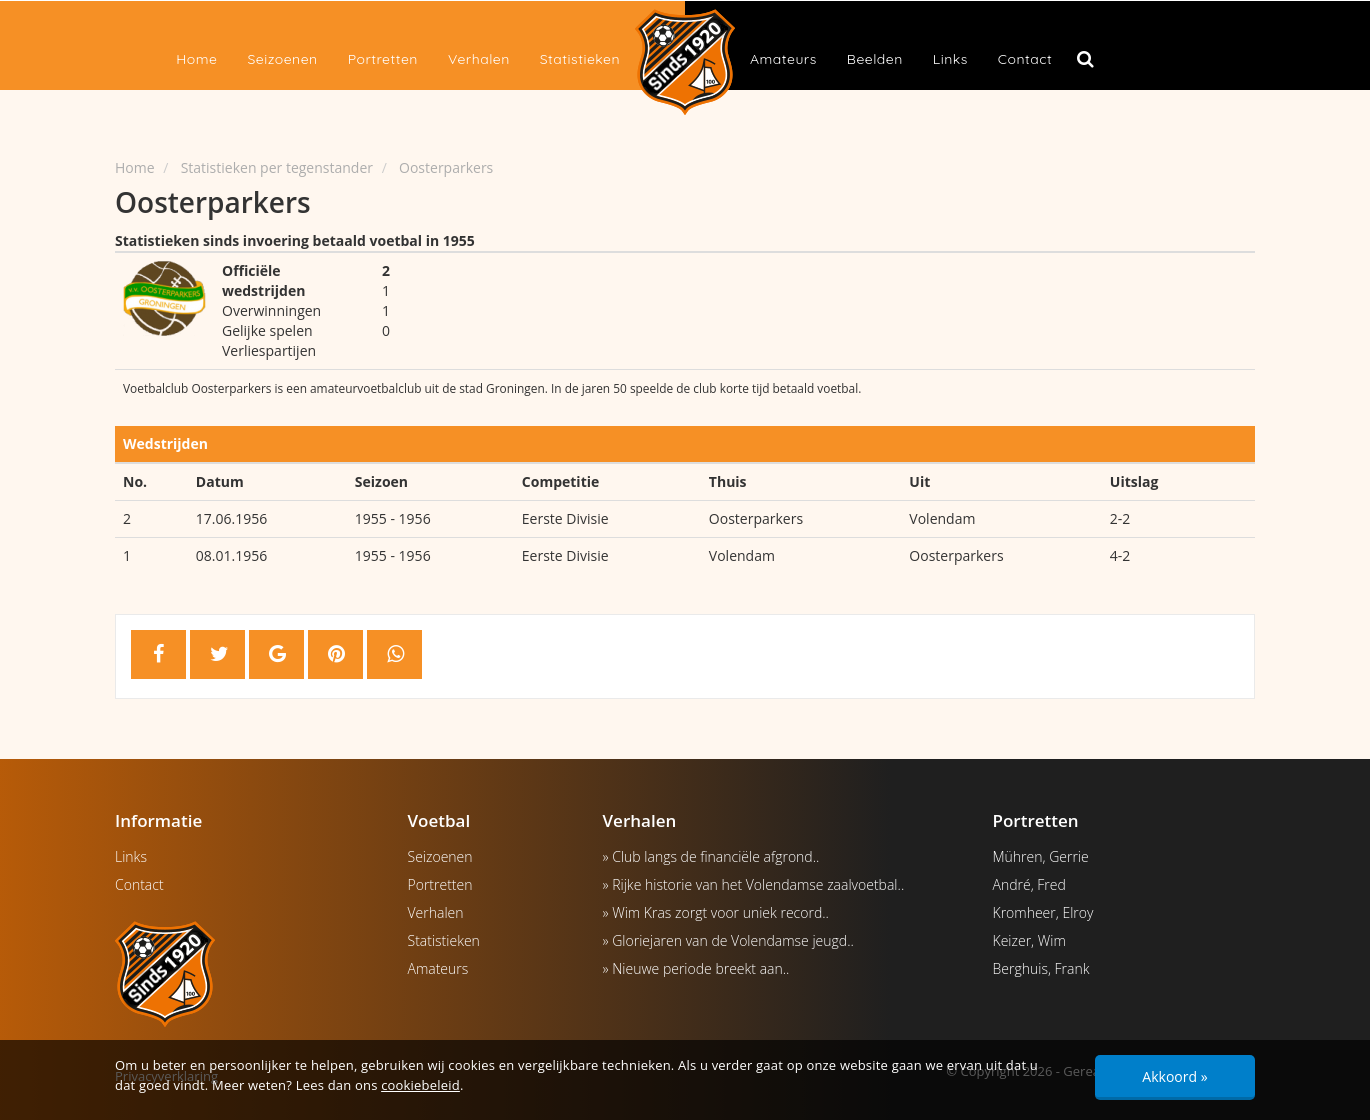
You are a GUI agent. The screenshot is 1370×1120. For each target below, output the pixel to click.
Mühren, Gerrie (1041, 856)
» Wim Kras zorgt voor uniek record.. (716, 912)
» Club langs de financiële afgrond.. (711, 856)
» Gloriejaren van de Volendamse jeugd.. (728, 940)
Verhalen (479, 59)
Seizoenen (282, 59)
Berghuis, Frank (1041, 968)
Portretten (383, 59)
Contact (1025, 59)
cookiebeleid (420, 1085)
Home (196, 59)
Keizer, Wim (1029, 940)
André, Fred (1029, 884)
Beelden (875, 59)
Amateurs (783, 59)
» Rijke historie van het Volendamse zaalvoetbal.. (754, 884)
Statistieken (580, 59)
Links (950, 59)
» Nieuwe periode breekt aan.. (696, 968)
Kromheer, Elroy (1043, 912)
